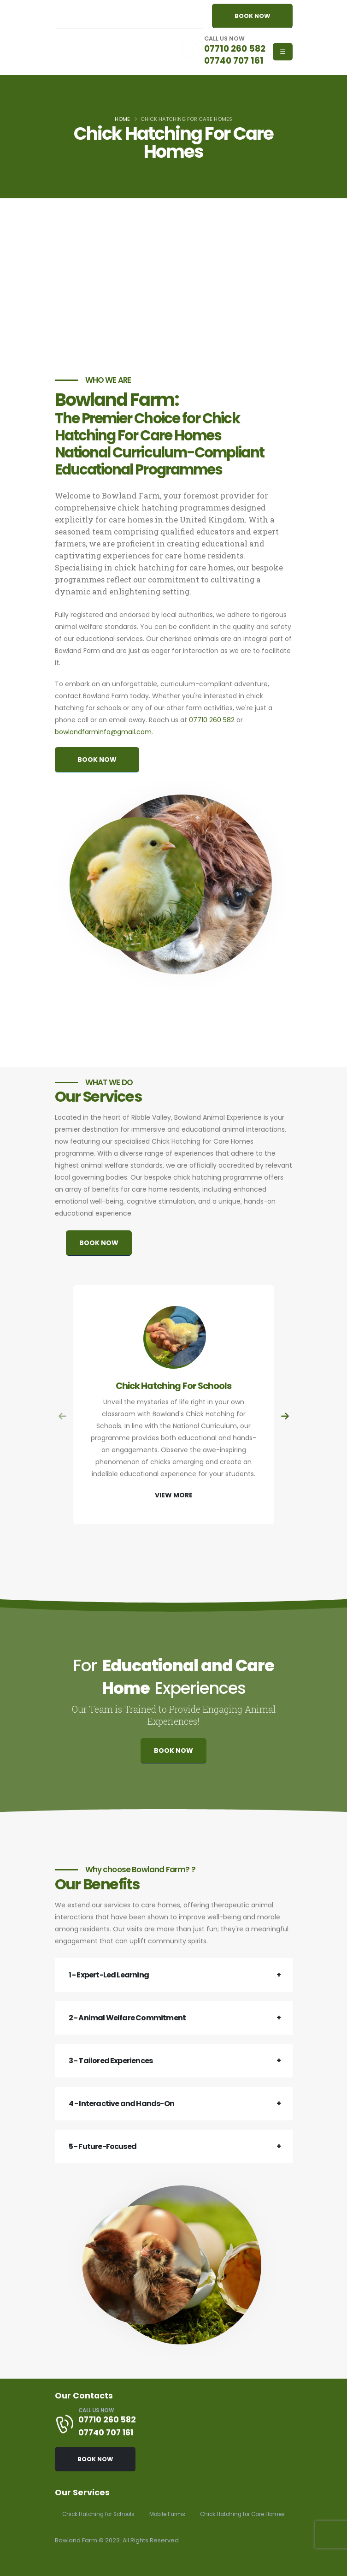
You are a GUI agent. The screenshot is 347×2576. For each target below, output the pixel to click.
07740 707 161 (233, 60)
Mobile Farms (176, 2495)
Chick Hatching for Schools (101, 2495)
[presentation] (63, 1417)
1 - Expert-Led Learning (109, 1975)
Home (122, 119)
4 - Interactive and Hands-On (122, 2103)
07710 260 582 (234, 48)
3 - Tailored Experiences (111, 2060)
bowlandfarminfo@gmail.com (103, 731)
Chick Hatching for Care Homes (109, 2514)
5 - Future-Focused (103, 2146)
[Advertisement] (173, 285)
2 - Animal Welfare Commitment (127, 2017)
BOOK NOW (252, 16)
